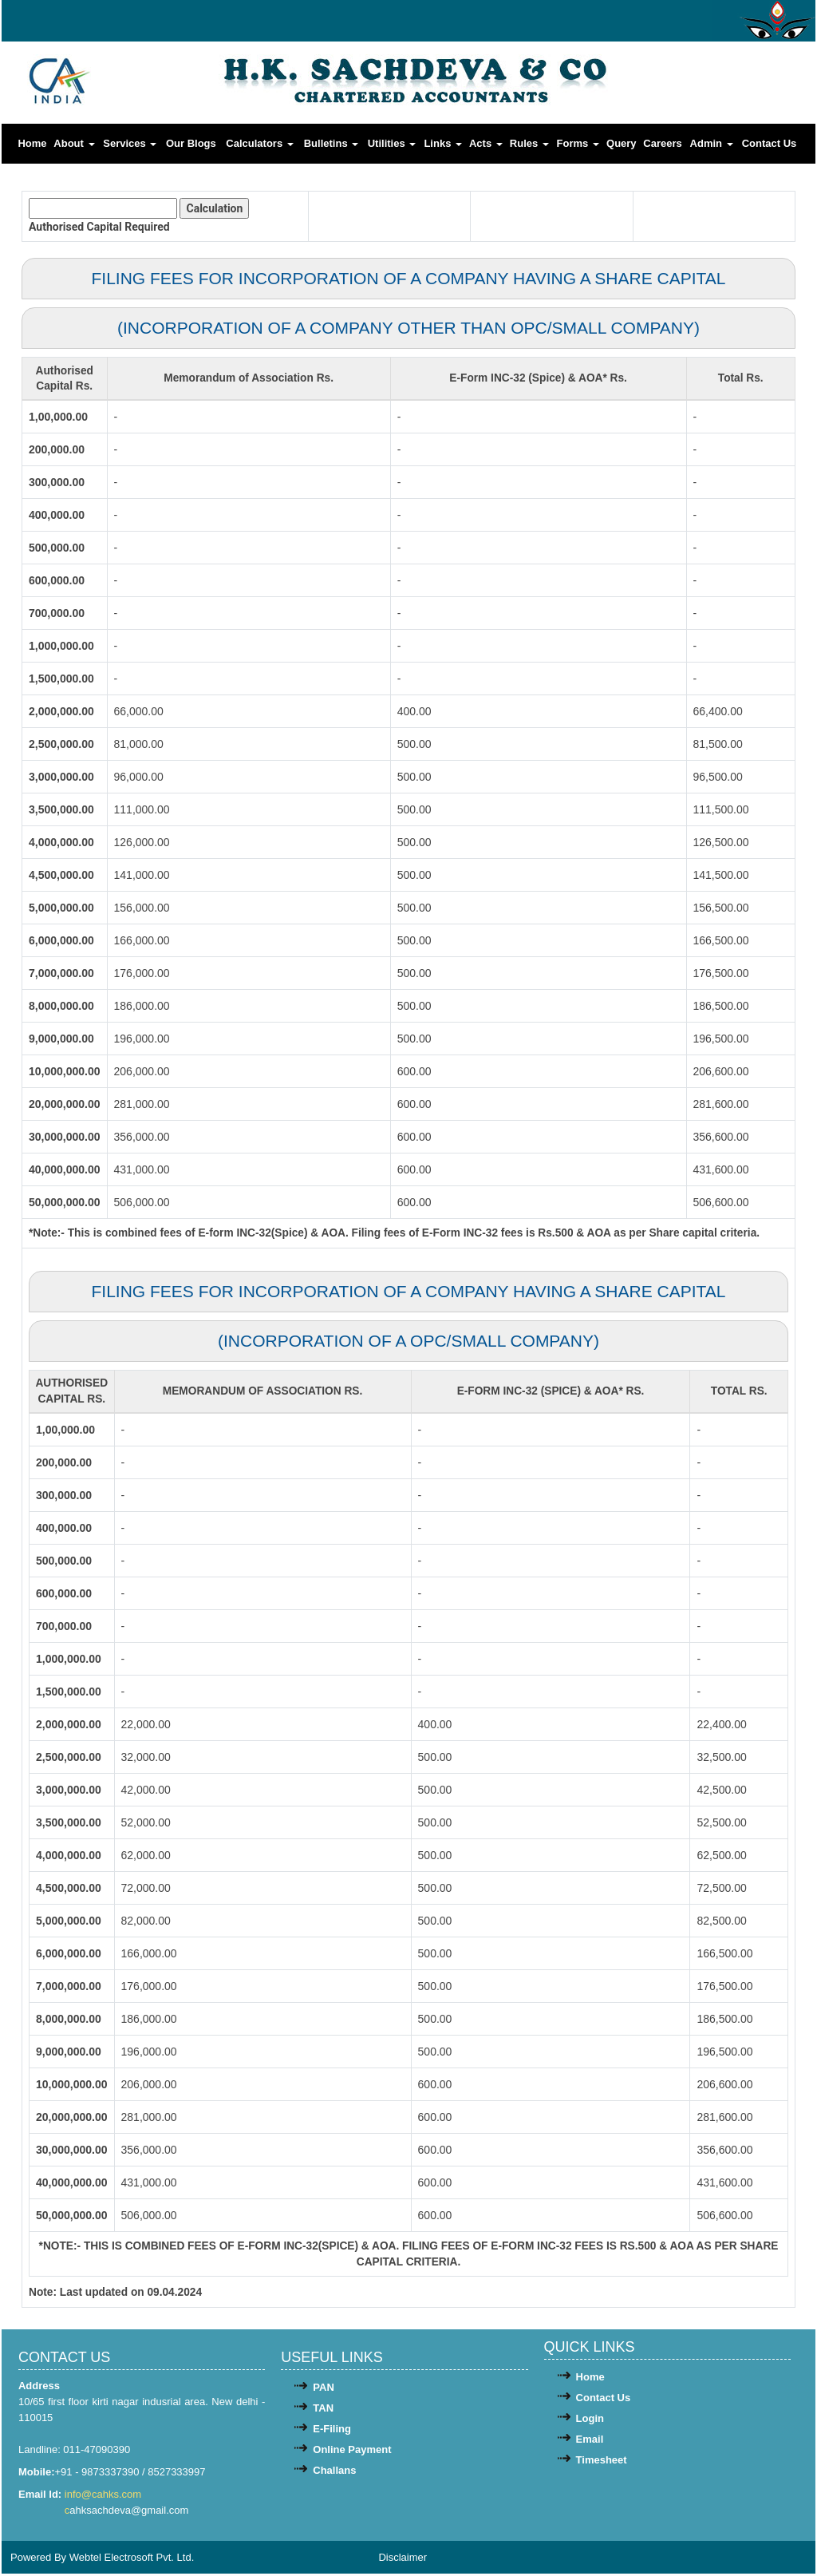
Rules (529, 143)
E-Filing (332, 2431)
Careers (662, 143)
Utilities (392, 143)
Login (590, 2421)
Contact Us (769, 143)
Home (32, 143)
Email (590, 2441)
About (73, 143)
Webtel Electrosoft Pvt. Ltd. (132, 2560)
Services (129, 143)
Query (621, 143)
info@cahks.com (104, 2497)
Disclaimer (402, 2560)
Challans (334, 2473)
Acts (486, 143)
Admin (711, 143)
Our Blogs (191, 143)
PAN (323, 2390)
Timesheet (601, 2462)
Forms (578, 143)
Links (443, 143)
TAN (323, 2410)
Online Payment (352, 2452)
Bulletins (331, 143)
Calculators (259, 143)
